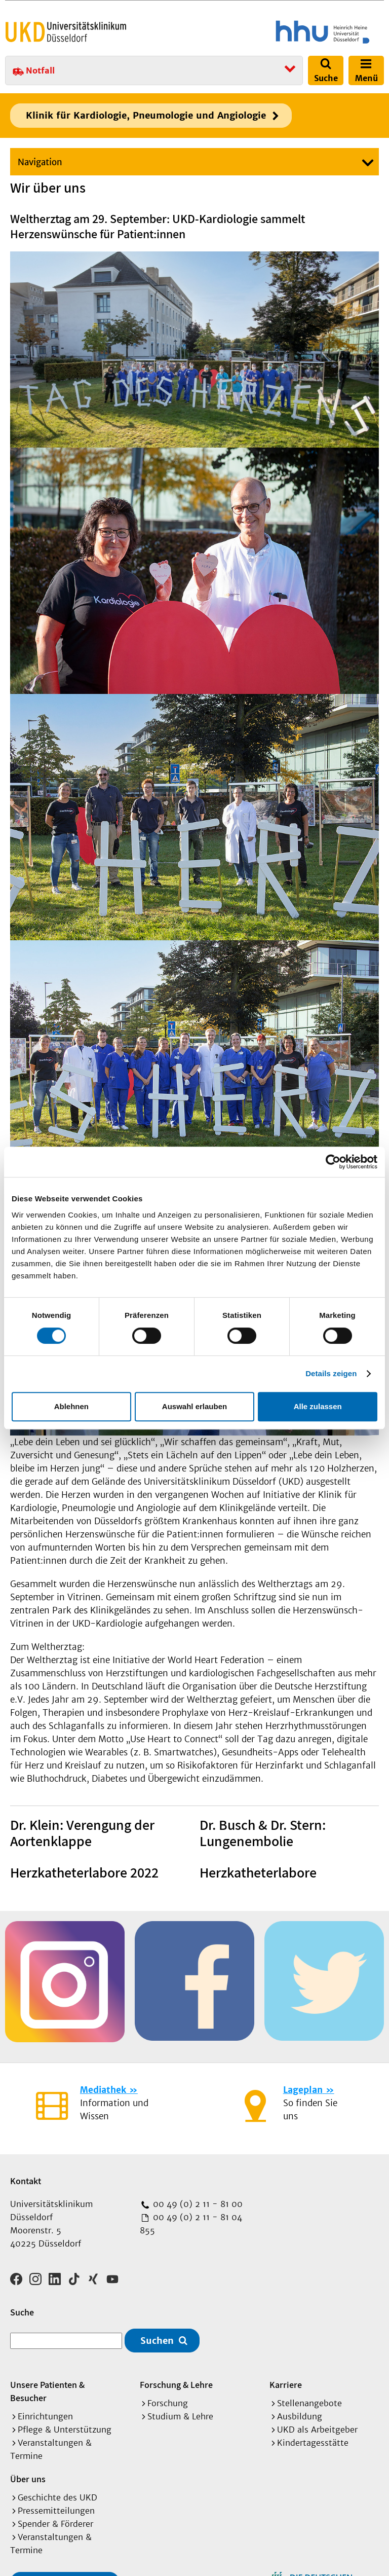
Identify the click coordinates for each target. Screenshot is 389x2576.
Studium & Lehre (180, 2413)
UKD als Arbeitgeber (317, 2426)
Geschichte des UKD (57, 2494)
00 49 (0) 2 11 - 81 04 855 (191, 2223)
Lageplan (303, 2089)
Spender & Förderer (55, 2520)
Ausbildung (299, 2413)
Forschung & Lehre (176, 2381)
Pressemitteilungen (56, 2507)
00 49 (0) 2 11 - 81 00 (196, 2204)
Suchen (157, 2337)
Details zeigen (331, 1373)
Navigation (40, 162)
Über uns (28, 2475)
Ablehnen (71, 1406)
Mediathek (103, 2089)
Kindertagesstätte (312, 2439)
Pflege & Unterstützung (64, 2426)
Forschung (167, 2400)
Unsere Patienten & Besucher (47, 2387)
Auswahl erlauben (194, 1406)
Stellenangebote (309, 2400)
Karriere (285, 2381)
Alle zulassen (318, 1406)
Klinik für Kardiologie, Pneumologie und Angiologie (146, 115)
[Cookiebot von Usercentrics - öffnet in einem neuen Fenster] (333, 1161)
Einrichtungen (45, 2413)
